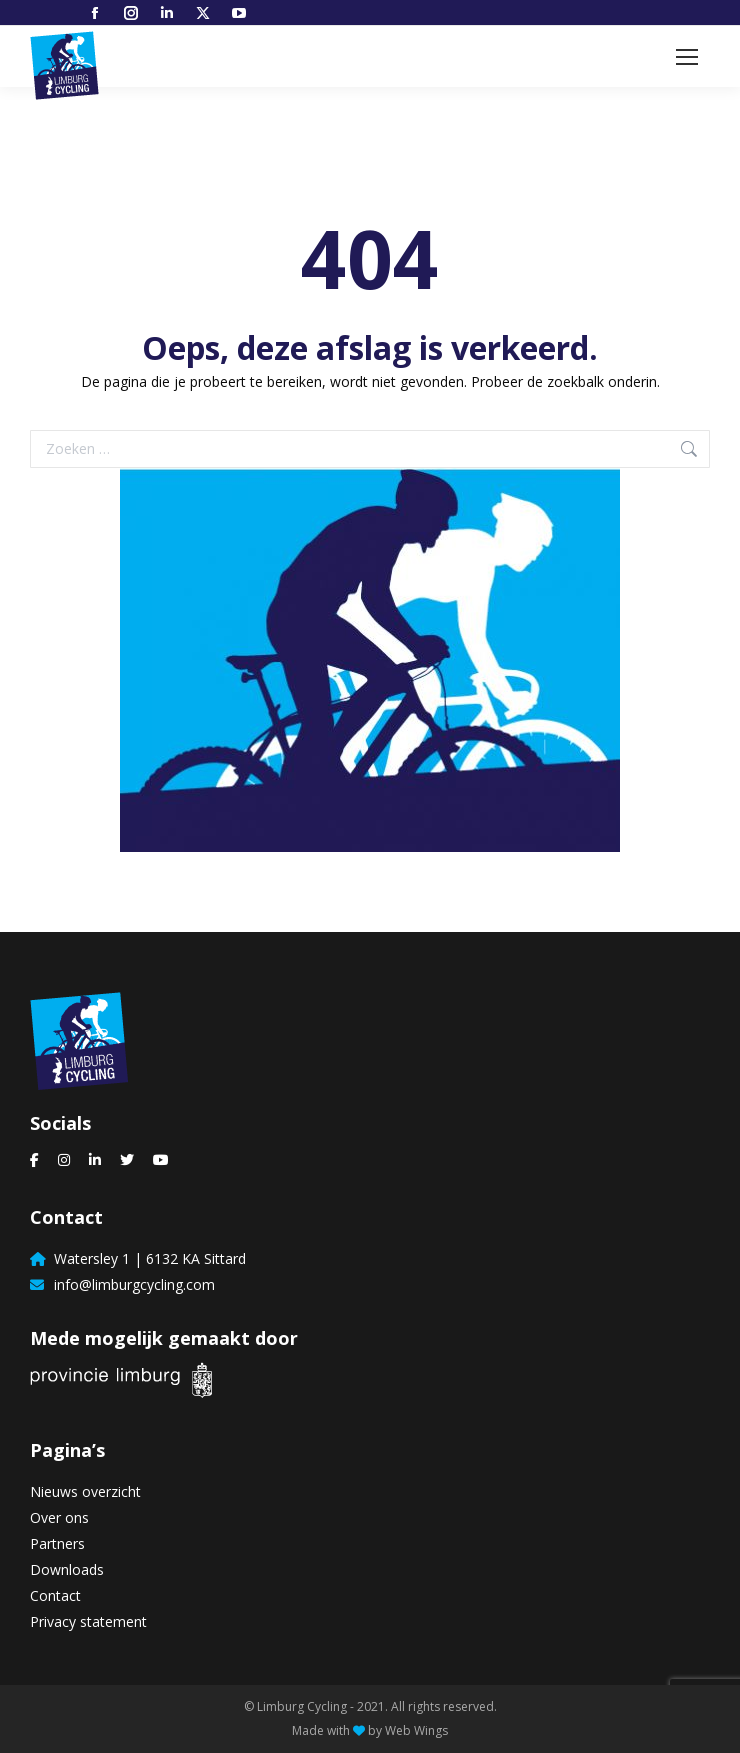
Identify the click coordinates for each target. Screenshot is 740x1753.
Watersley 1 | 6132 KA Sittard (146, 1258)
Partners (57, 1543)
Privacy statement (88, 1621)
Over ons (59, 1517)
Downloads (67, 1569)
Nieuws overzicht (85, 1491)
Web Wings (416, 1730)
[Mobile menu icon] (687, 57)
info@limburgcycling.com (130, 1284)
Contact (55, 1595)
